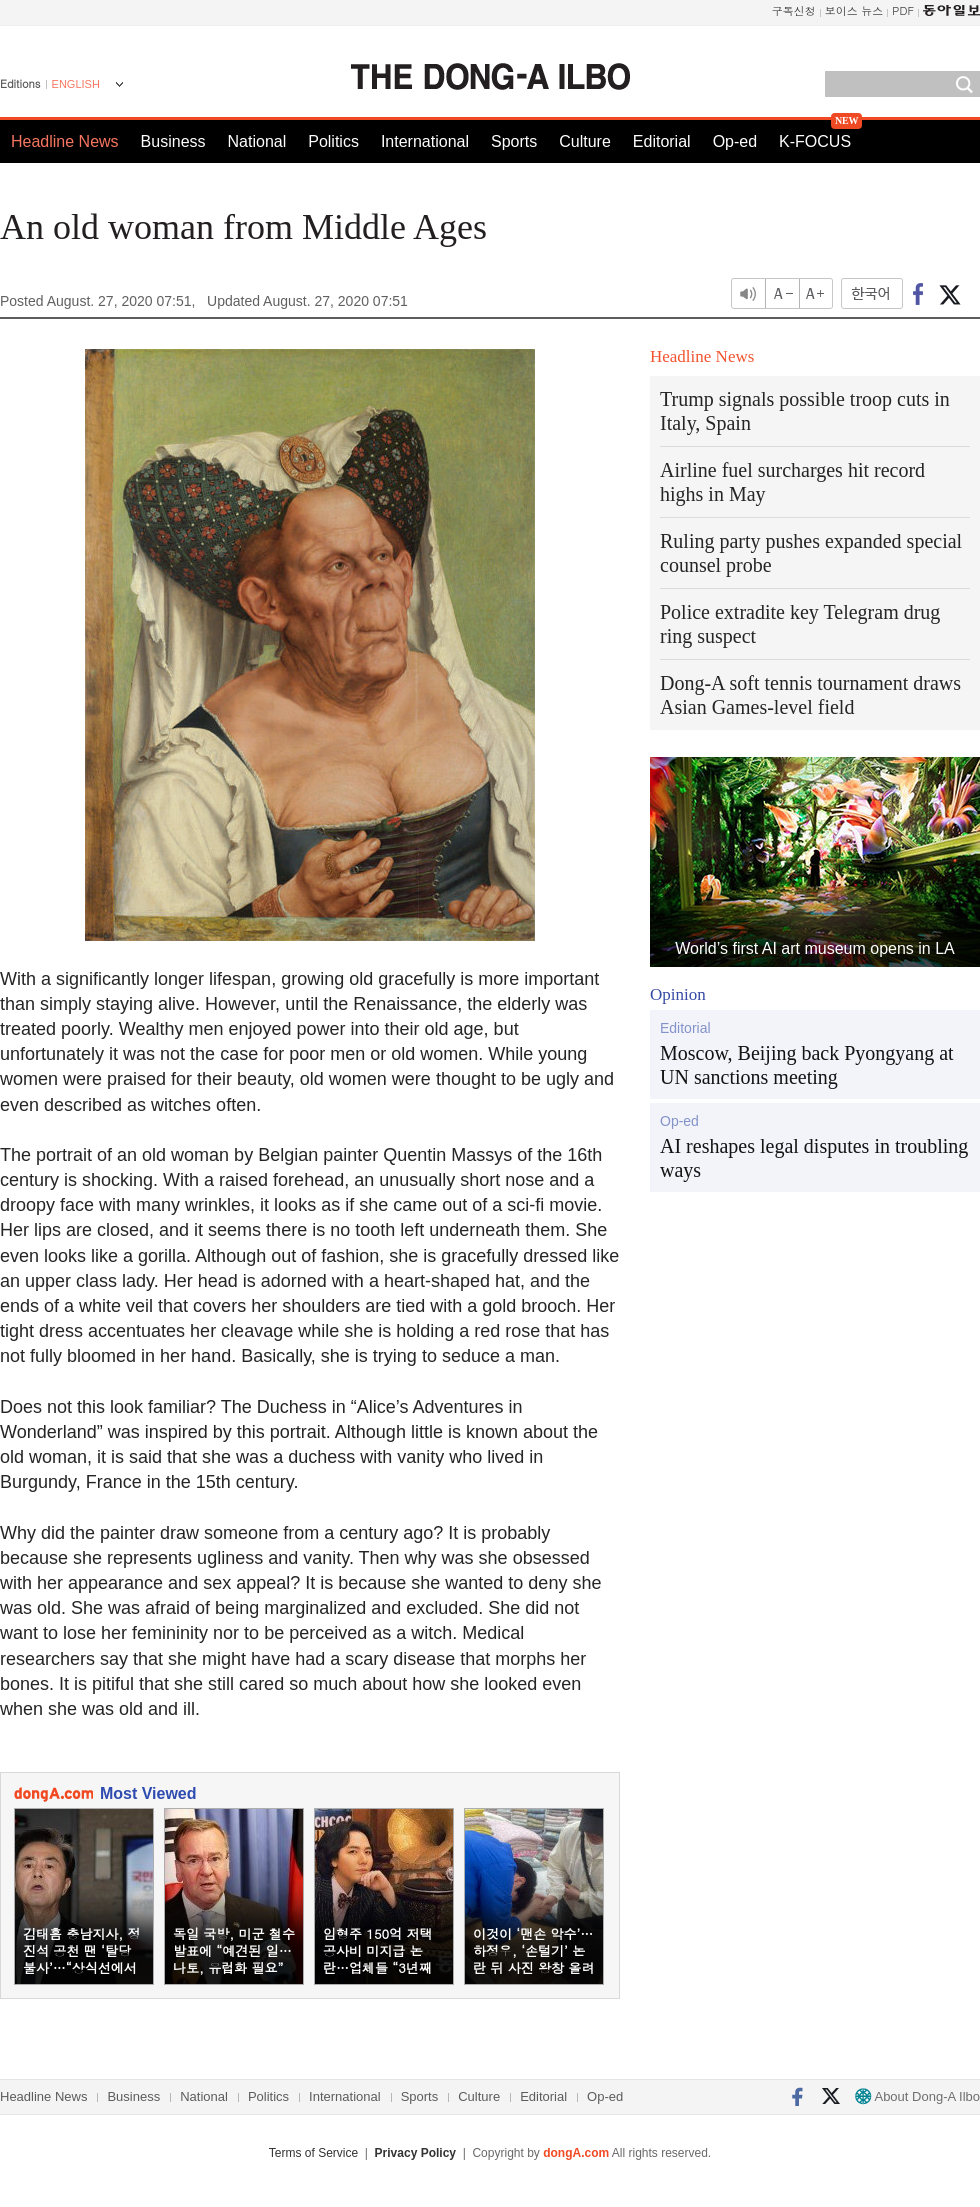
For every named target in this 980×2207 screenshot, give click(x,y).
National (257, 141)
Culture (585, 141)
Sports (514, 141)
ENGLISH (76, 84)
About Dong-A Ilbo (917, 2096)
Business (173, 141)
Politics (333, 141)
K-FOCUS (815, 141)
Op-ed (735, 141)
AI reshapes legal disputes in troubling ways (814, 1158)
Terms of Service (313, 2153)
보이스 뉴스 (854, 10)
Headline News (65, 141)
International (425, 141)
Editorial (662, 141)
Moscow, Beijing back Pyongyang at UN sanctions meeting (807, 1065)
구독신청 (794, 10)
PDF (903, 10)
